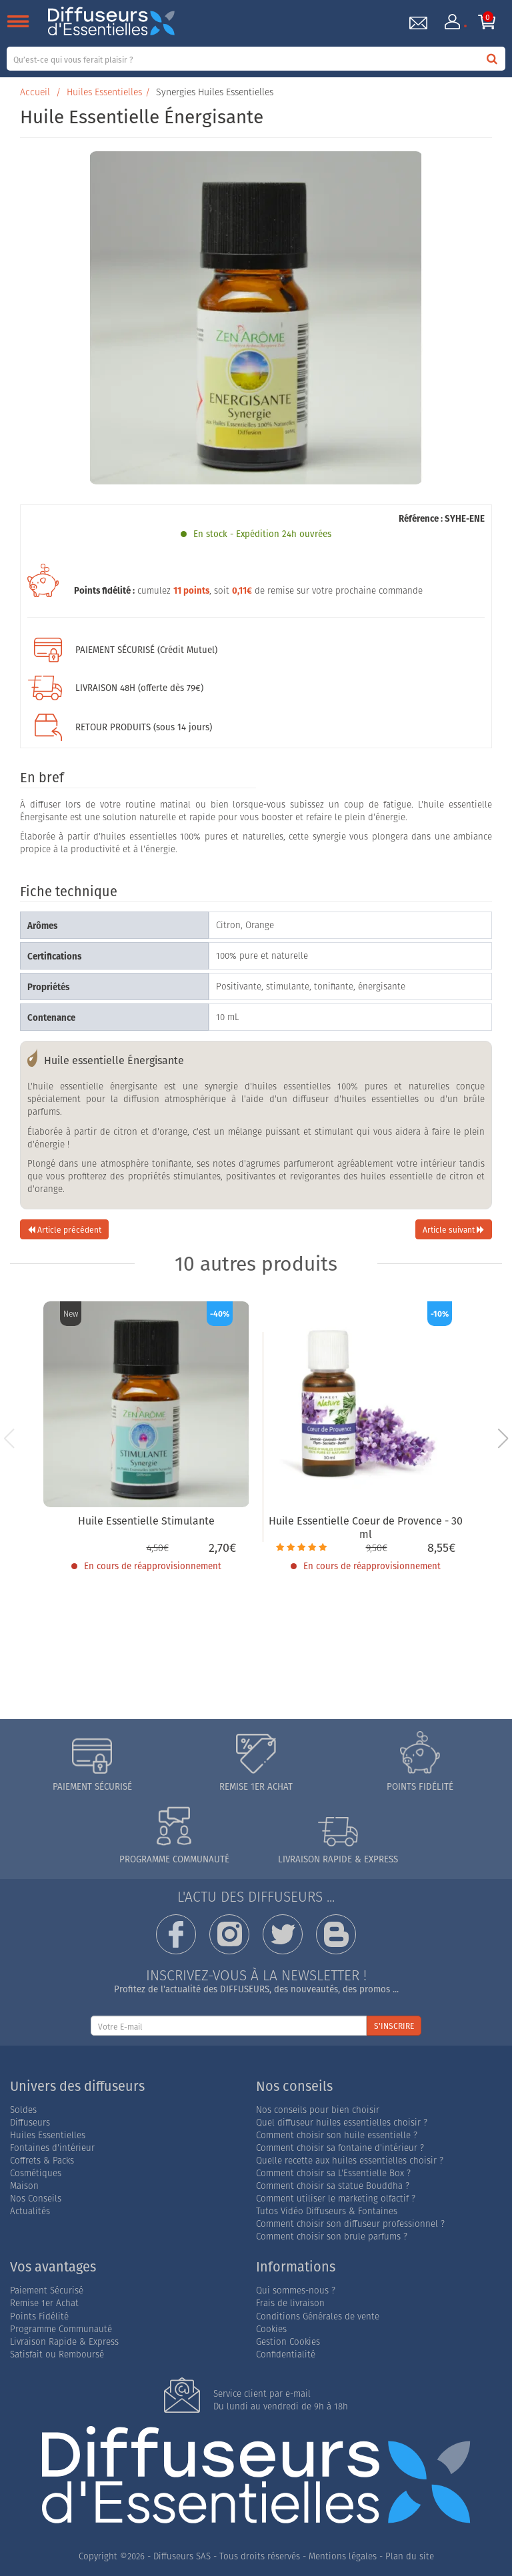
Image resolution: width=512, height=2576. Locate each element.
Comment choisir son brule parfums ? (331, 2236)
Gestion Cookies (288, 2341)
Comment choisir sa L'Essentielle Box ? (333, 2173)
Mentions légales (343, 2556)
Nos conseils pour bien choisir (317, 2110)
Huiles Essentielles (104, 92)
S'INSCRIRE (394, 2026)
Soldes (23, 2110)
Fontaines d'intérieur (52, 2148)
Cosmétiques (35, 2173)
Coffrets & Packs (42, 2160)
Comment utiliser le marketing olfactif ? (335, 2198)
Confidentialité (285, 2354)
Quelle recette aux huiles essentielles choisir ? (349, 2160)
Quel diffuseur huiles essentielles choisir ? (341, 2122)
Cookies (271, 2329)
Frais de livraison (290, 2303)
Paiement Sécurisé (46, 2290)
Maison (24, 2186)
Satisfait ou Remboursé (57, 2354)
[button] (503, 1438)
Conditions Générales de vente (317, 2316)
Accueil (35, 92)
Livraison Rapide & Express (64, 2341)
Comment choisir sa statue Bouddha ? (332, 2186)
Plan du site (409, 2556)
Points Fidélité (39, 2316)
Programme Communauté (61, 2329)
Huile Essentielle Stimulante (146, 1521)
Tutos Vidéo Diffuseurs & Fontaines (326, 2211)
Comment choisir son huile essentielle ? (336, 2135)
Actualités (30, 2211)
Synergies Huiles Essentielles (214, 92)
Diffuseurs (30, 2122)
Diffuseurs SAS (182, 2556)
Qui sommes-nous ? (295, 2290)
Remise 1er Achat (44, 2303)
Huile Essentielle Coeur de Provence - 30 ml (366, 1528)
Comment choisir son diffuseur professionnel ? (350, 2224)
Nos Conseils (35, 2198)
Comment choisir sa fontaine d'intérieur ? (340, 2148)
